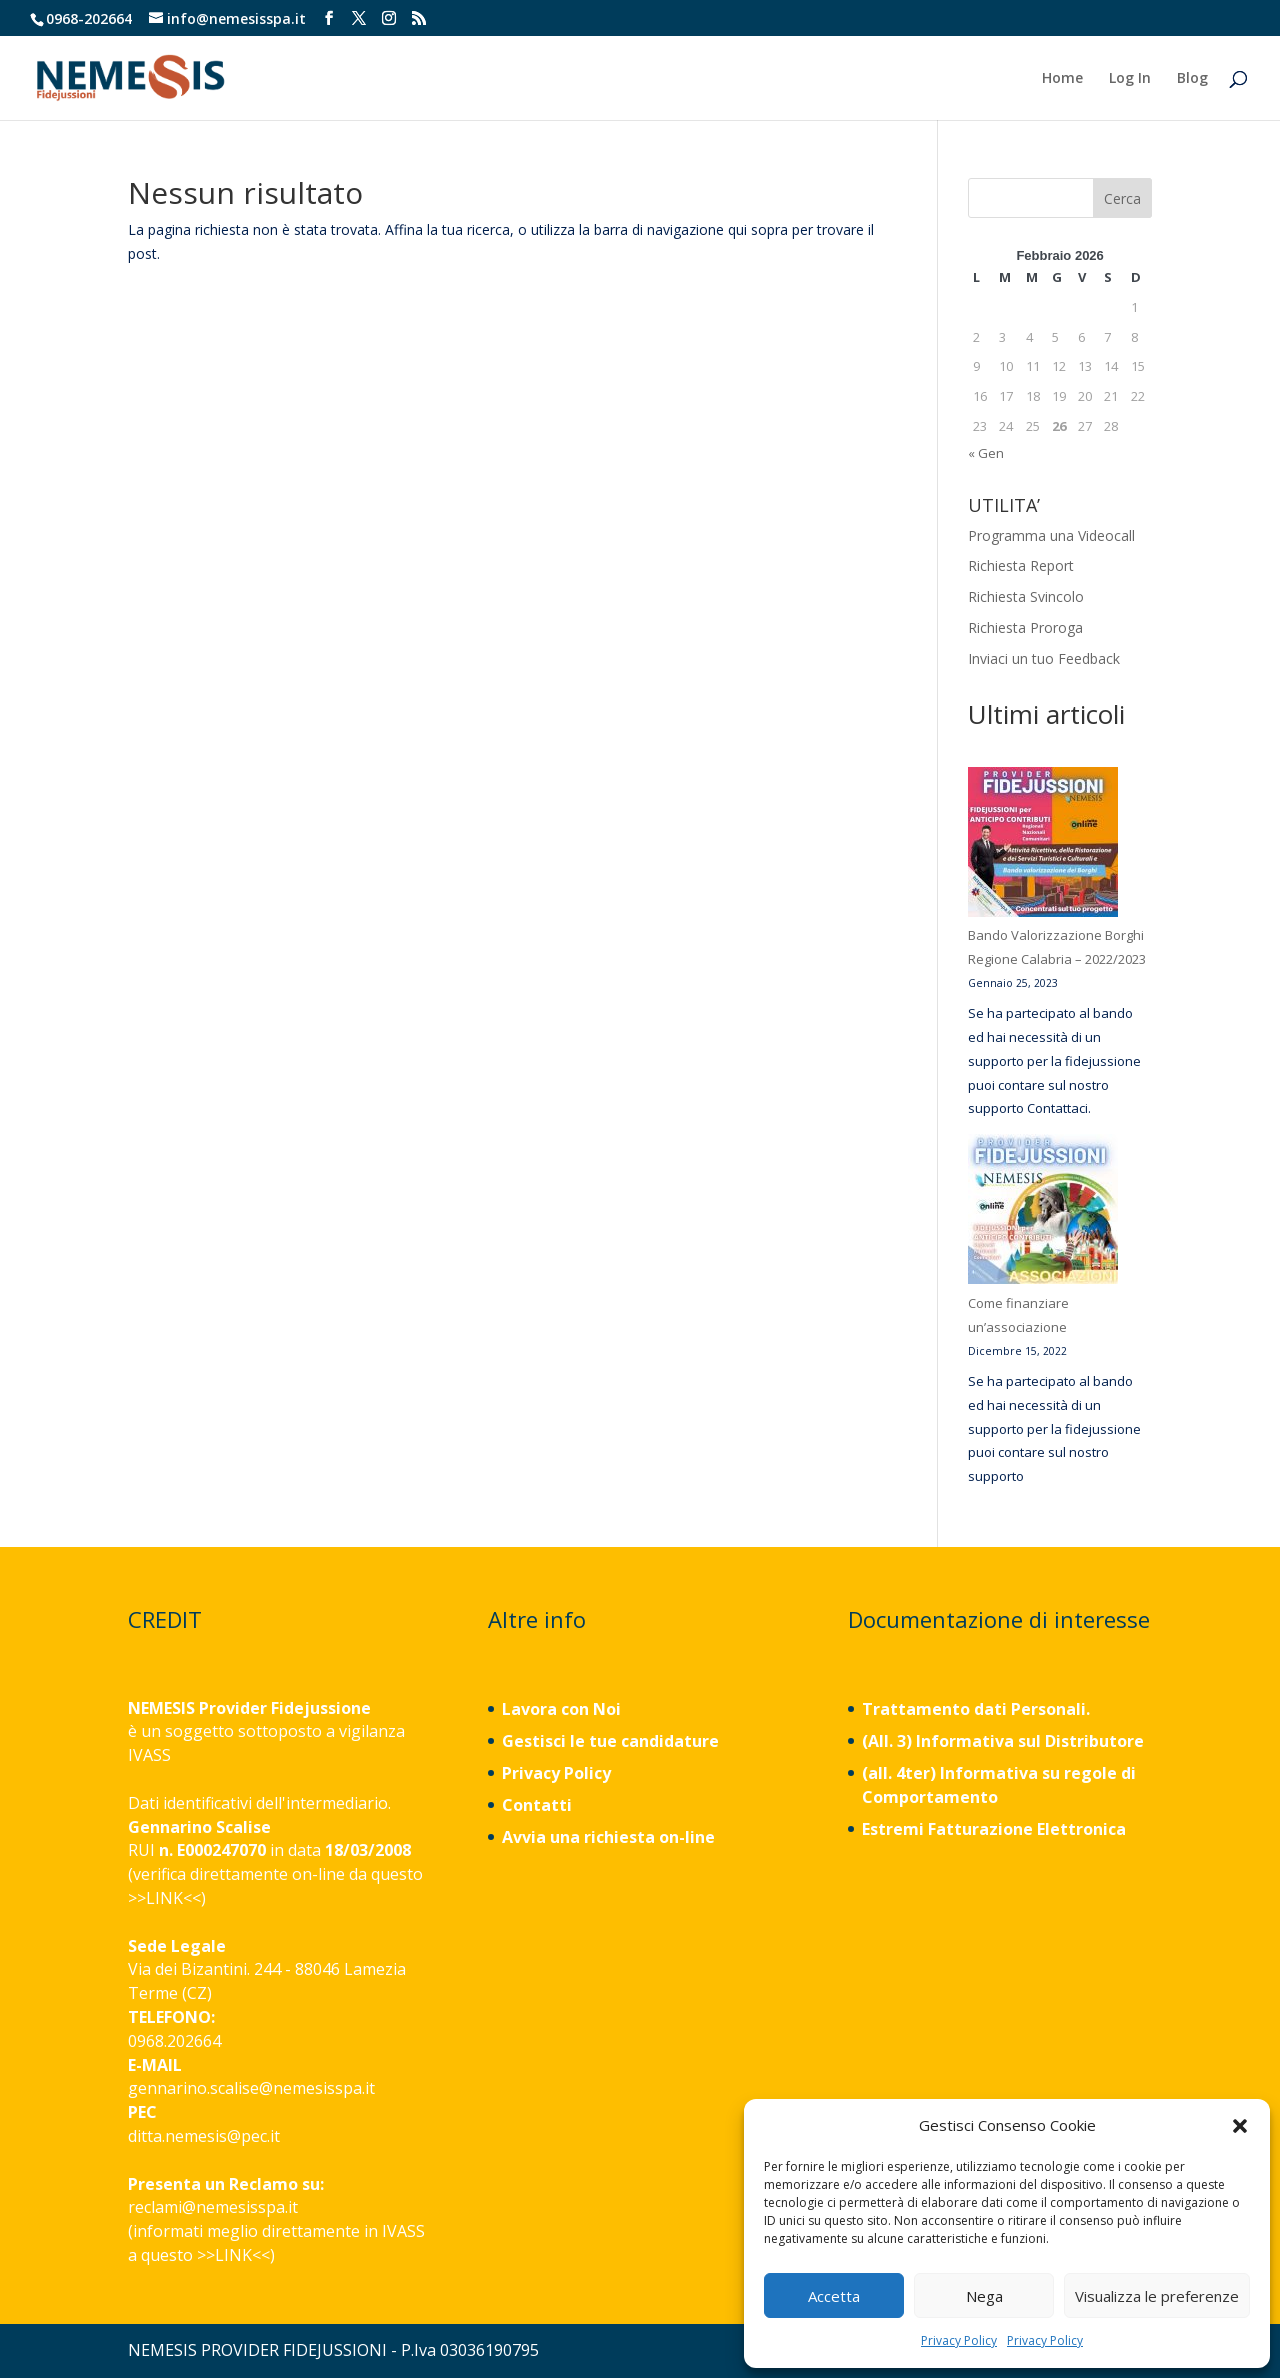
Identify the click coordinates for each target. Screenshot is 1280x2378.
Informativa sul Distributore (1028, 1741)
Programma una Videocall (1051, 535)
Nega (984, 2296)
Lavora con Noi (561, 1709)
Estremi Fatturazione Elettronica (996, 1829)
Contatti (537, 1805)
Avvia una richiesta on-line (608, 1837)
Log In (1130, 79)
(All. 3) (887, 1741)
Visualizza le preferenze (1157, 2296)
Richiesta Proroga (1025, 627)
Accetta (834, 2296)
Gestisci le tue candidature (610, 1741)
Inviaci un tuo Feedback (1044, 658)
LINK (164, 1898)
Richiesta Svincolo (1026, 596)
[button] (1240, 2126)
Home (1062, 79)
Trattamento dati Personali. (976, 1709)
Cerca (1122, 198)
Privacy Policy (959, 2340)
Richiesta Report (1021, 565)
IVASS (149, 1755)
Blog (1192, 79)
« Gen (986, 453)
